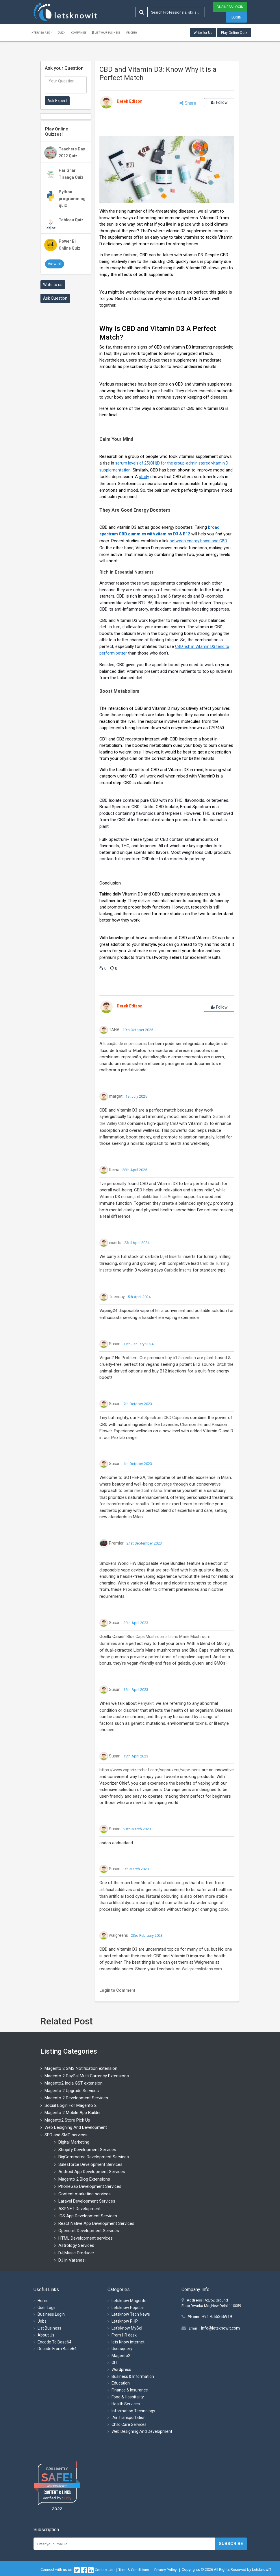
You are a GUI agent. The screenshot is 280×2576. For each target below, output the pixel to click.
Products (132, 1589)
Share (187, 103)
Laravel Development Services (86, 2201)
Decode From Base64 (57, 2348)
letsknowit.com (57, 2485)
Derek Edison (129, 101)
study (144, 476)
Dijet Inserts (170, 1256)
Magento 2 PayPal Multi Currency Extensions (86, 2076)
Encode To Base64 (54, 2342)
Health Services (126, 2404)
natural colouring (168, 1882)
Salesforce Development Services (90, 2164)
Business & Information (133, 2376)
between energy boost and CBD (198, 541)
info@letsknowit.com (220, 2328)
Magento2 (121, 2355)
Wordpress (121, 2369)
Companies (78, 32)
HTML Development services (85, 2238)
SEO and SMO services (66, 2135)
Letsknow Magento (129, 2300)
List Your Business (106, 32)
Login (236, 17)
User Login (47, 2307)
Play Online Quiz (234, 33)
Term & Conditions (133, 2570)
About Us (46, 2335)
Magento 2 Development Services (76, 2097)
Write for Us (203, 33)
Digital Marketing (73, 2142)
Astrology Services (76, 2245)
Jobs (42, 2321)
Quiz (61, 32)
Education (121, 2383)
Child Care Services (129, 2424)
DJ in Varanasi (72, 2260)
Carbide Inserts (178, 1270)
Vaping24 (108, 1310)
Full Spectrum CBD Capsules (163, 1417)
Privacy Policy (165, 2570)
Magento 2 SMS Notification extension (80, 2068)
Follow (219, 102)
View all (55, 263)
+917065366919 (216, 2316)
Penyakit (146, 1703)
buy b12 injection (180, 1357)
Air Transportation (129, 2417)
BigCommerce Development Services (93, 2156)
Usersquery (122, 2348)
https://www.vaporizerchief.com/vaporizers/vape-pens (150, 1770)
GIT (115, 2362)
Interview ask (40, 32)
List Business (49, 2328)
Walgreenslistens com (202, 1969)
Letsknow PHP (125, 2321)
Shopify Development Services (87, 2149)
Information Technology (133, 2411)
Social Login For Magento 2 (70, 2105)
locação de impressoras (125, 1043)
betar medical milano (143, 1490)
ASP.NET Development (79, 2208)
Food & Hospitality (128, 2397)
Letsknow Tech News (131, 2314)
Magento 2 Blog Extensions (84, 2179)
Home (43, 2300)
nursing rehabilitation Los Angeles (152, 1196)
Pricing (131, 32)
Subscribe (231, 2543)
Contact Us (104, 2570)
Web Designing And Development (75, 2127)
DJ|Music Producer (76, 2253)
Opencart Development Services (88, 2230)
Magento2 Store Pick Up (67, 2120)
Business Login (230, 7)
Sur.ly (66, 2498)
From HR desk (124, 2335)
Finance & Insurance (130, 2390)
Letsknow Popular (128, 2307)
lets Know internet (128, 2342)
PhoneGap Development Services (89, 2186)
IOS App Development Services (87, 2215)
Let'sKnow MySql (127, 2328)
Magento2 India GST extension (73, 2083)
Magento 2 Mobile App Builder (72, 2112)
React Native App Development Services (96, 2223)
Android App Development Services (91, 2171)
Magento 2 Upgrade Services (71, 2090)
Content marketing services (84, 2194)
